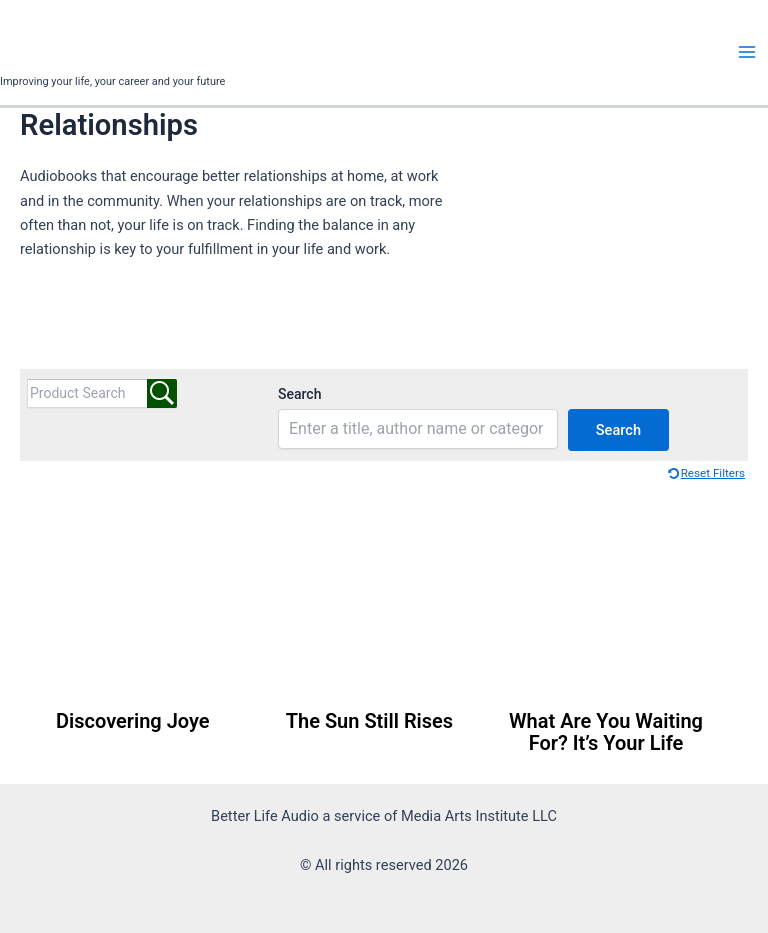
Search (299, 394)
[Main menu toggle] (747, 52)
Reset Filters (713, 473)
